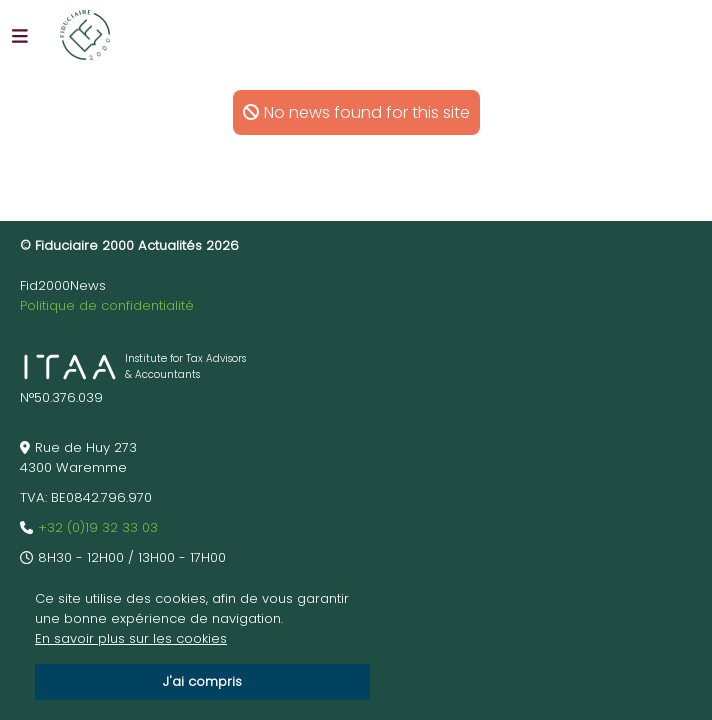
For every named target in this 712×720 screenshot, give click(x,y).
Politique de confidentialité (107, 305)
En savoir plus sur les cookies (131, 638)
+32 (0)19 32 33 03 (98, 527)
